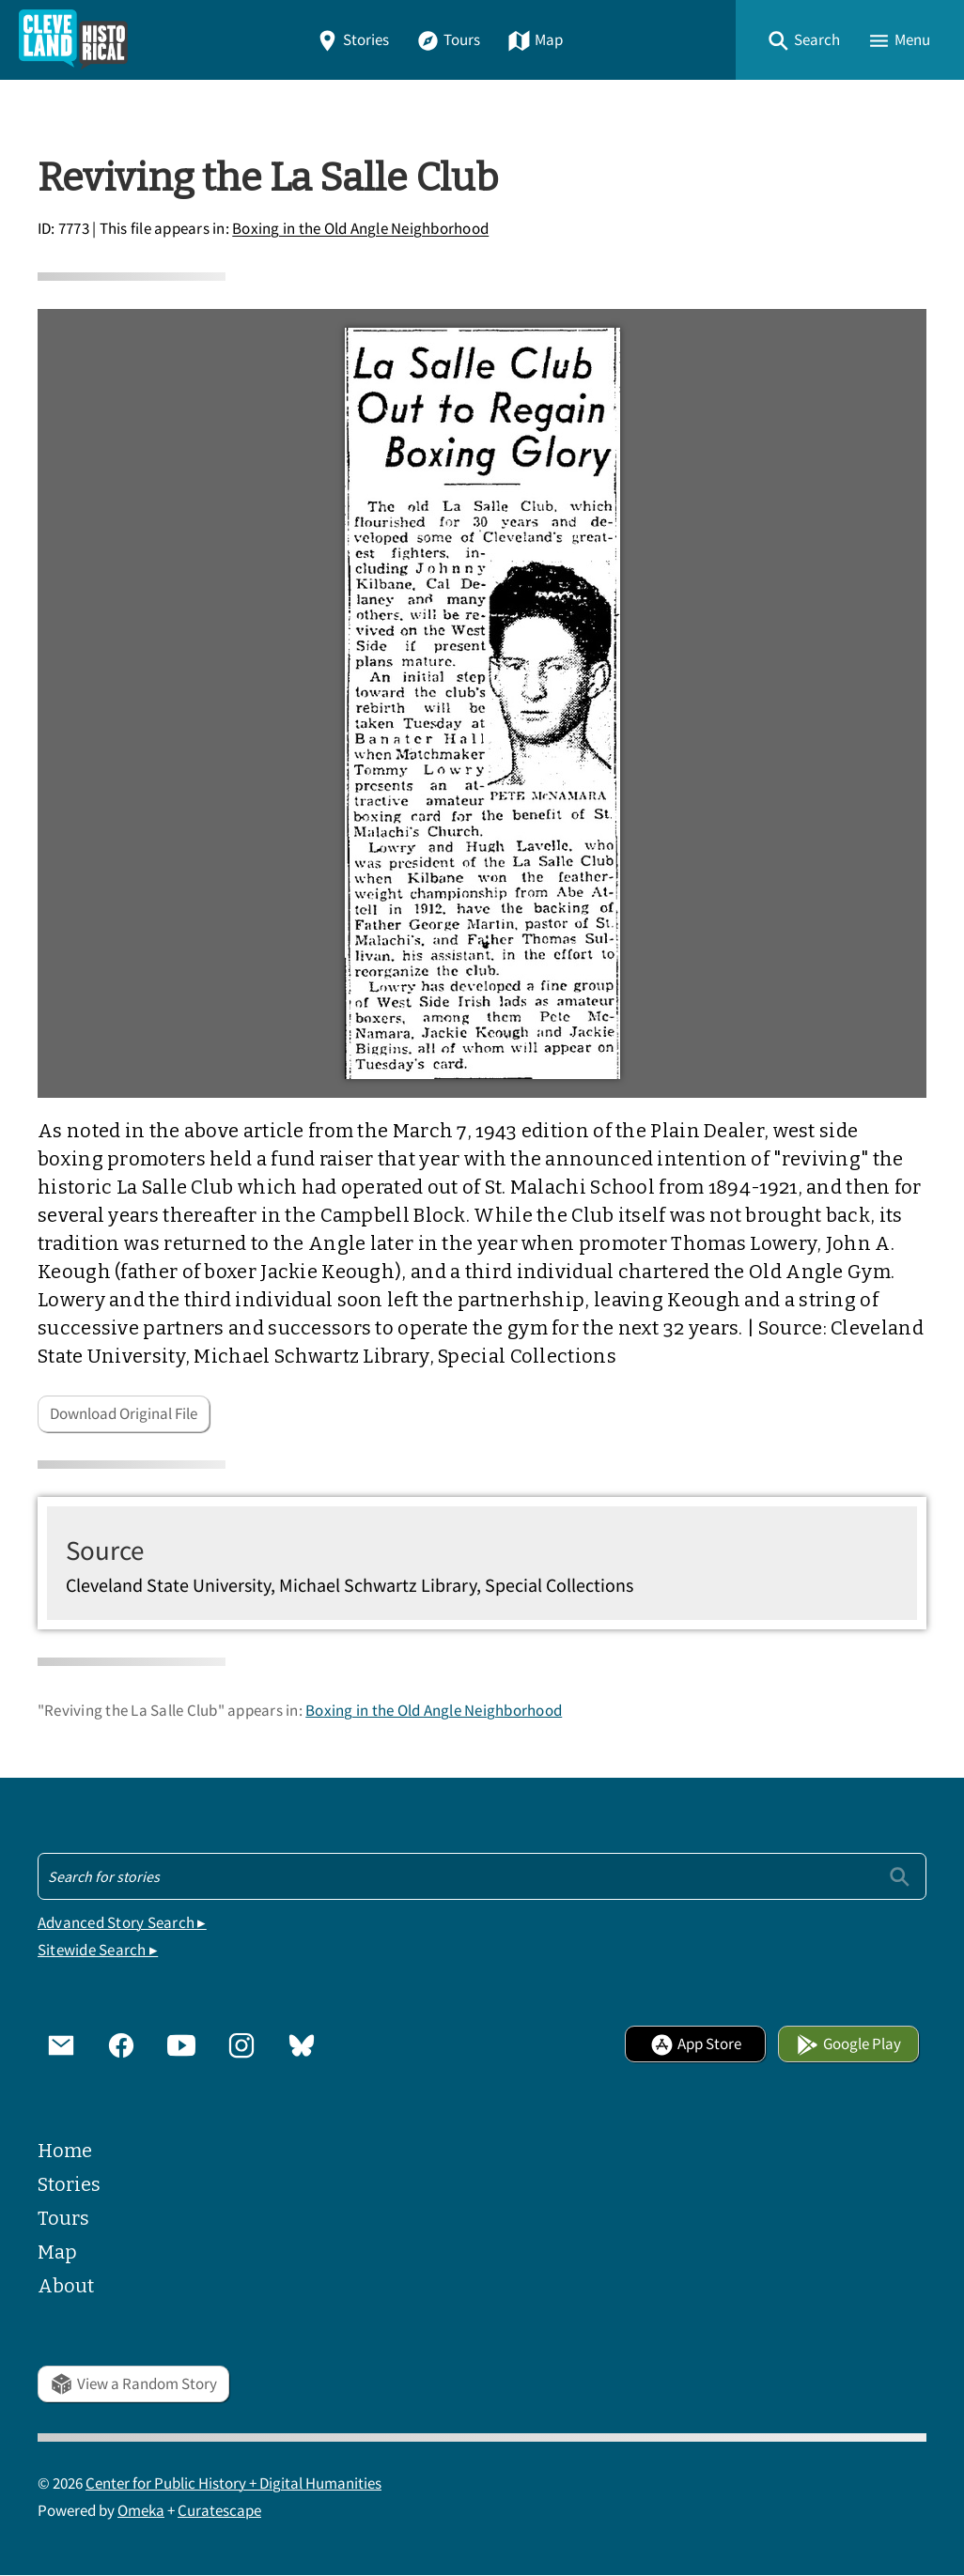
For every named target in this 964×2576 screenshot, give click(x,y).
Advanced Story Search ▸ (122, 1923)
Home (65, 2150)
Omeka (140, 2511)
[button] (803, 40)
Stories (352, 40)
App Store (695, 2044)
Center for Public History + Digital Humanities (233, 2483)
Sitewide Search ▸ (98, 1950)
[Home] (73, 40)
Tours (448, 40)
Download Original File (123, 1414)
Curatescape (219, 2511)
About (66, 2286)
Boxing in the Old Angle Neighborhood (360, 229)
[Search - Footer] (482, 1876)
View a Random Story (133, 2384)
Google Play (848, 2044)
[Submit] (900, 1875)
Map (535, 40)
